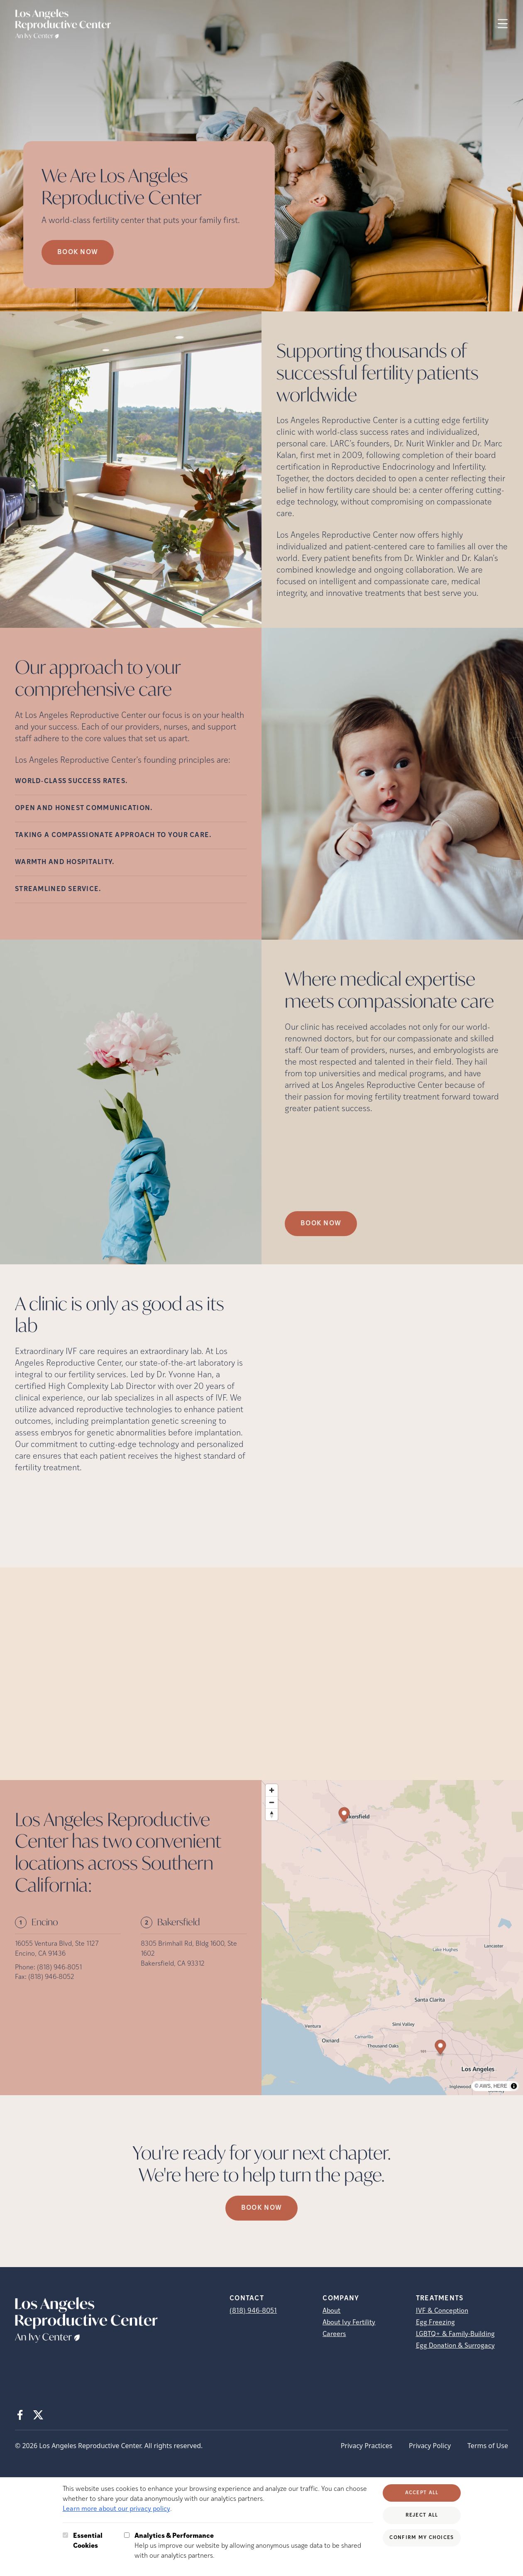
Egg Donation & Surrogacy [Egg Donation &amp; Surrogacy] (455, 2346)
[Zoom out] (272, 1802)
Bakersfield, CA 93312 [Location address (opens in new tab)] (173, 1964)
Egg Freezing (435, 2322)
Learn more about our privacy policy (116, 2509)
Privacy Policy (430, 2445)
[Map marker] (440, 2048)
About (331, 2311)
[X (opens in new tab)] (38, 2415)
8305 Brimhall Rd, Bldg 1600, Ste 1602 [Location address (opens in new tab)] (189, 1949)
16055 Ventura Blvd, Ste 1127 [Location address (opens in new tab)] (57, 1944)
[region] (392, 1938)
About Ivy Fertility (349, 2322)
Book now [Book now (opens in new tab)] (77, 252)
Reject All (422, 2515)
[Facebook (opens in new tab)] (20, 2415)
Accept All (422, 2492)
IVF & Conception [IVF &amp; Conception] (442, 2311)
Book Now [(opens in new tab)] (321, 1223)
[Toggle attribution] (514, 2086)
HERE (500, 2086)
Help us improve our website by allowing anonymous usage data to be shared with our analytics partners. (253, 2545)
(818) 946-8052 (51, 1977)
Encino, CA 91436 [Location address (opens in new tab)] (40, 1954)
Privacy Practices (366, 2445)
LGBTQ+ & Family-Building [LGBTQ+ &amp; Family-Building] (455, 2334)
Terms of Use (487, 2445)
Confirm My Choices (421, 2537)
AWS (485, 2086)
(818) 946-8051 (59, 1967)
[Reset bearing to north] (272, 1814)
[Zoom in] (272, 1790)
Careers (334, 2334)
